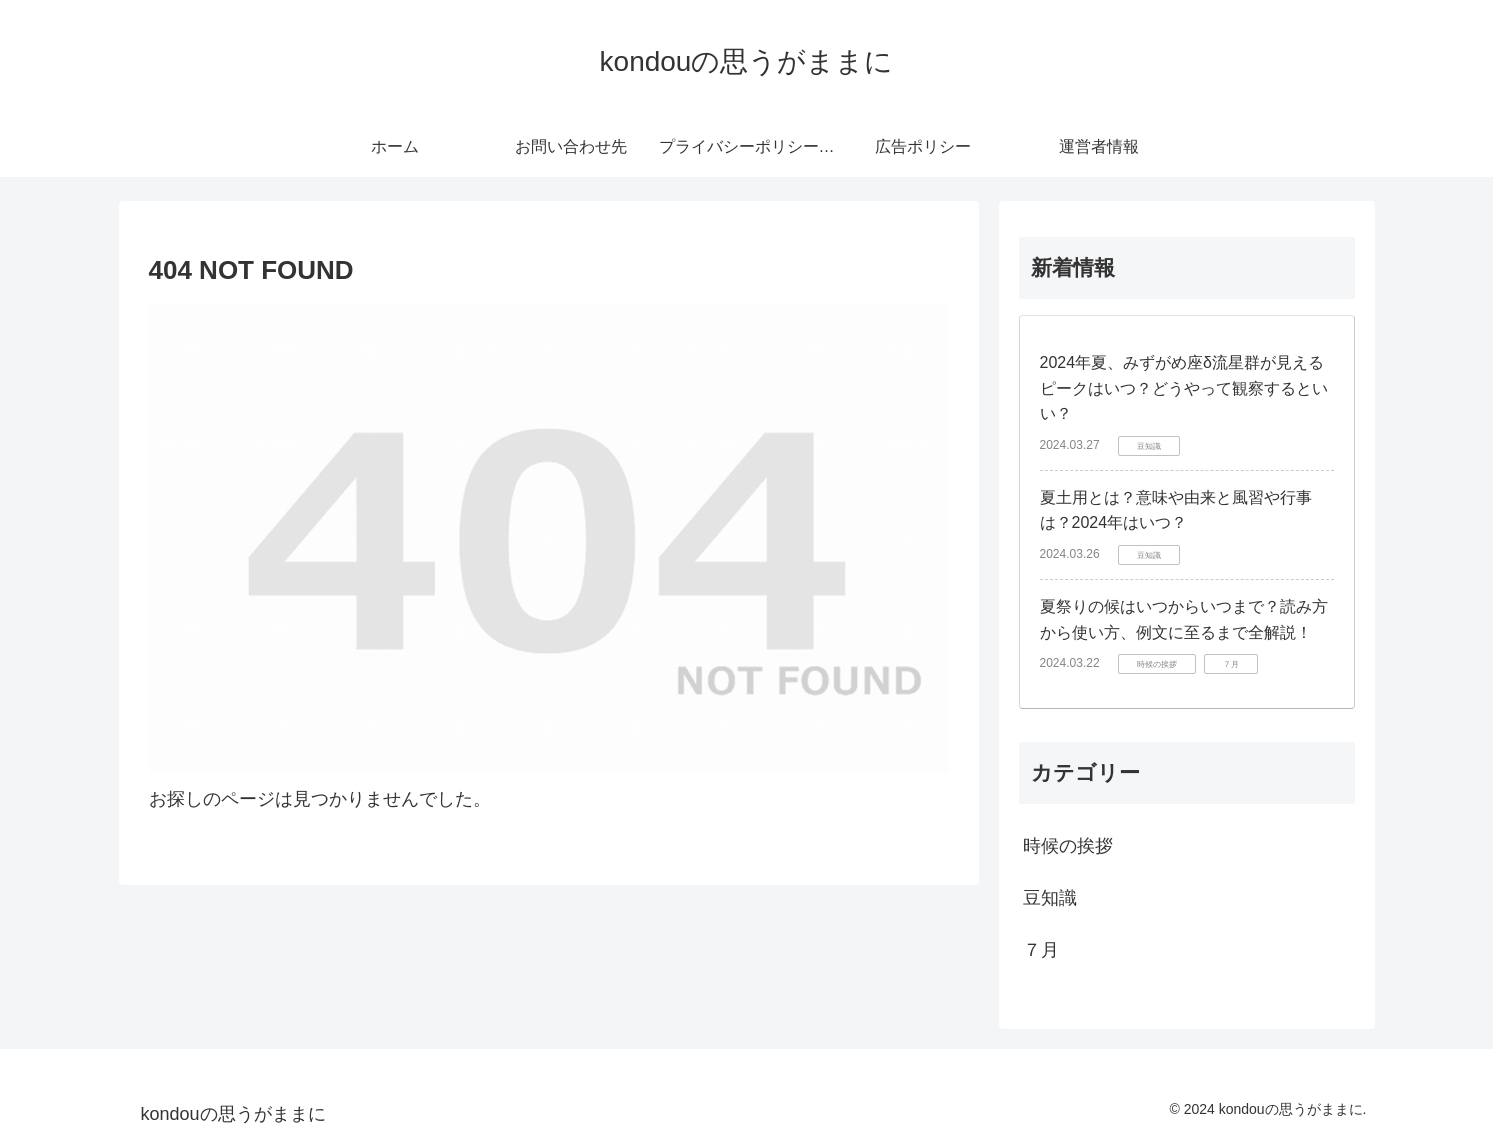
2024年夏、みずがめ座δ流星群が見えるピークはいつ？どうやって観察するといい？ (1184, 388)
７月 (1041, 950)
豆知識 (1050, 898)
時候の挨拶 (1068, 846)
